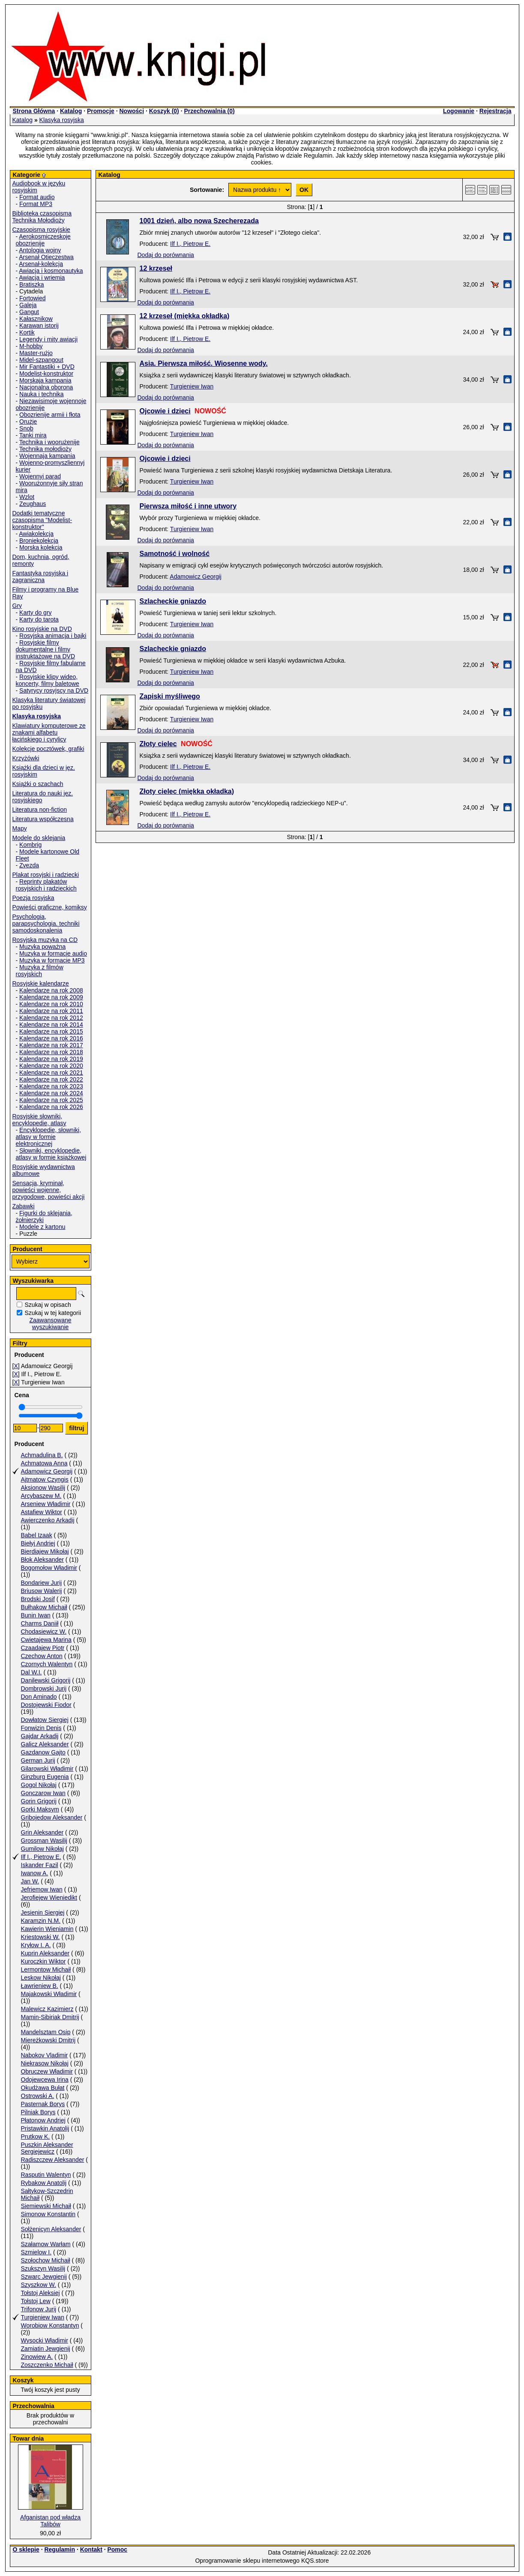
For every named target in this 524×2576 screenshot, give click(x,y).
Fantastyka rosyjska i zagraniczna (40, 576)
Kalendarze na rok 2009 (51, 997)
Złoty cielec (158, 743)
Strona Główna (34, 111)
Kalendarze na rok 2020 (51, 1065)
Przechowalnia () (209, 111)
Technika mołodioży (45, 448)
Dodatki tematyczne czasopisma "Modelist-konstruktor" (42, 520)
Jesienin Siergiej (43, 1912)
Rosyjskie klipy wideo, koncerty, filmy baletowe (47, 680)
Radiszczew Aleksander (52, 2159)
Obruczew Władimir (47, 2071)
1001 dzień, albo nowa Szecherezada (199, 220)
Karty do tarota (39, 619)
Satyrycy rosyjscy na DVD (53, 690)
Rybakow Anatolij (44, 2182)
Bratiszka (31, 284)
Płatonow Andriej (43, 2120)
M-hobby (30, 346)
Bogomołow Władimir (49, 1567)
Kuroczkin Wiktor (43, 1961)
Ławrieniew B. (39, 1985)
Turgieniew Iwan (42, 2317)
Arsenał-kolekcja (41, 263)
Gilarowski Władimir (47, 1768)
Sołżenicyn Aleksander (51, 2229)
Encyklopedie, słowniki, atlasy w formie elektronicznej (48, 1137)
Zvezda (29, 865)
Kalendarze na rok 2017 (51, 1045)
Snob (26, 428)
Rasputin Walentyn (46, 2174)
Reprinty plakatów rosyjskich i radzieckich (46, 885)
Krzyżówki (25, 758)
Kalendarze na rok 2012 (51, 1017)
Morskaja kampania (45, 380)
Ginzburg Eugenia (45, 1776)
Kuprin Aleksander (45, 1953)
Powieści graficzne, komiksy (49, 907)
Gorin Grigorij (39, 1801)
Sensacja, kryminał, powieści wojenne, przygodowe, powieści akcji (48, 1190)
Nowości (131, 111)
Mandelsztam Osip (46, 2032)
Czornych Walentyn (47, 1664)
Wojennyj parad (40, 476)
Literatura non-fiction (39, 809)
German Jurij (38, 1760)
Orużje (28, 421)
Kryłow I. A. (36, 1945)
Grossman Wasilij (44, 1840)
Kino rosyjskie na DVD (42, 628)
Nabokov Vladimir (44, 2055)
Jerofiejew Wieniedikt (49, 1897)
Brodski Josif (38, 1599)
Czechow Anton (42, 1656)
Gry (17, 605)
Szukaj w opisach (48, 1304)
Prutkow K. (35, 2136)
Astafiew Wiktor (41, 1512)
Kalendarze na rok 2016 (51, 1038)
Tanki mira (33, 435)
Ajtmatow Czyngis (45, 1479)
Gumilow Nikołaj (42, 1848)
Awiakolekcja (36, 533)
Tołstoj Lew (36, 2301)
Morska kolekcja (40, 547)
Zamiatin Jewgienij (45, 2348)
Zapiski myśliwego (170, 696)
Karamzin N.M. (41, 1920)
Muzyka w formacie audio (53, 953)
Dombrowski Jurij (44, 1688)
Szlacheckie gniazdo (173, 601)
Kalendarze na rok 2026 (51, 1106)
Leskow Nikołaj (41, 1977)
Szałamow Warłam (46, 2244)
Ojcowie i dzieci (165, 411)
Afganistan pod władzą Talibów (50, 2521)
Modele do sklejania (39, 837)
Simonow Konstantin (48, 2214)
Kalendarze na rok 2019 (51, 1058)
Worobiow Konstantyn (50, 2325)
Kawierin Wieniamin (47, 1928)
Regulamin (59, 2549)
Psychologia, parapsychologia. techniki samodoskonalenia (46, 923)
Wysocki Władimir (44, 2340)
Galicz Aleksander (45, 1744)
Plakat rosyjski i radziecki (45, 874)
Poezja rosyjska (33, 897)
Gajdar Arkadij (40, 1736)
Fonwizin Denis (41, 1727)
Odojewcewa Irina (45, 2079)
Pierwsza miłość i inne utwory (188, 506)
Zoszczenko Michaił (47, 2364)
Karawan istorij (39, 325)
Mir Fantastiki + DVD (47, 366)
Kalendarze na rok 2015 (51, 1031)
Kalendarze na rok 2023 (51, 1086)
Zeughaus (32, 503)
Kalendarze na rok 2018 (51, 1052)
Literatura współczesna (43, 819)
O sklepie (26, 2549)
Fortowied (32, 298)
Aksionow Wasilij (43, 1487)
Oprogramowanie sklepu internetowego (247, 2560)
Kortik (27, 332)
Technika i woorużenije (49, 442)
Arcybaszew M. (41, 1495)
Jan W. (30, 1881)
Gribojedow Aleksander (52, 1817)
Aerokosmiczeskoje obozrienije (43, 240)
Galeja (27, 305)
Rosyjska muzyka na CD (45, 939)
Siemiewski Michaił (46, 2205)
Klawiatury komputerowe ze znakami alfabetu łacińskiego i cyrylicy (49, 732)
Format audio (36, 197)
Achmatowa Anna (44, 1463)
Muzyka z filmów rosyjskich (39, 970)
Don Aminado (39, 1696)
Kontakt (91, 2549)
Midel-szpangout (41, 359)
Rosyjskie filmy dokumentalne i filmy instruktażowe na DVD (45, 649)
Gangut (29, 311)
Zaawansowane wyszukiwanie (50, 1323)
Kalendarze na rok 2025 (51, 1100)
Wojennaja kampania (47, 455)
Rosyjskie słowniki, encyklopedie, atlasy (39, 1120)
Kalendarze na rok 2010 (51, 1004)
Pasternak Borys (43, 2104)
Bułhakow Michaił (44, 1607)
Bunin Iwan (36, 1615)
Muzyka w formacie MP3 (51, 960)
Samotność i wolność (175, 553)
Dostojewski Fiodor (46, 1704)
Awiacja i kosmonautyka (51, 270)
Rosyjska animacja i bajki (52, 635)
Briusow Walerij (41, 1590)
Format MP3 (35, 203)
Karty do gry (35, 612)
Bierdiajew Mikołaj (45, 1551)
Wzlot (26, 496)
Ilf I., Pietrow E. (41, 1856)
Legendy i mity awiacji (48, 339)
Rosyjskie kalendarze (40, 983)
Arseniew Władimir (46, 1503)
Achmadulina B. (42, 1455)
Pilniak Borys (38, 2112)
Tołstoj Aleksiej (40, 2292)
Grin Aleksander (42, 1832)
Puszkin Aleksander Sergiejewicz (47, 2148)
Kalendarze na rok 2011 (51, 1010)
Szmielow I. (36, 2252)
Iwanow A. (34, 1873)
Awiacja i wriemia (42, 277)
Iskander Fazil (39, 1865)
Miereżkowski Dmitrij (48, 2040)
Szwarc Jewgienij (44, 2276)
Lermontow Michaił (46, 1969)
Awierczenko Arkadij (48, 1520)
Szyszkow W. (38, 2284)
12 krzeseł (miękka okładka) (185, 316)
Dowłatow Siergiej (45, 1719)
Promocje (100, 111)
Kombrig (30, 844)
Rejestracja (495, 111)
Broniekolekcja (38, 540)
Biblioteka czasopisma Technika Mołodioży (42, 217)
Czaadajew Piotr (43, 1647)
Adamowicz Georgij (47, 1471)
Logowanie (458, 111)
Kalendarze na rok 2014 (51, 1024)
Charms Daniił (40, 1623)
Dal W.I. (31, 1672)
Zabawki (23, 1206)
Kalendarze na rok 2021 (51, 1072)
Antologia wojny (40, 250)
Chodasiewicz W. (44, 1631)
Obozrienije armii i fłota (49, 414)
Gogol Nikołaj (39, 1784)
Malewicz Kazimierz (47, 2008)
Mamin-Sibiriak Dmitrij (50, 2017)
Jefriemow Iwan (42, 1889)
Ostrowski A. (37, 2095)
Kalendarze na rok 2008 (51, 990)
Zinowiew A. (37, 2356)
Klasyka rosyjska (61, 120)
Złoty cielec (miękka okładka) (187, 791)
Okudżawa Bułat (43, 2087)
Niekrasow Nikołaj (45, 2063)
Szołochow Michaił (45, 2260)
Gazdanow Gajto (43, 1752)
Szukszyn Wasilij (43, 2268)
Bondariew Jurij (41, 1582)
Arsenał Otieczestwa (46, 257)
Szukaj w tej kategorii (53, 1312)
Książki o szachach (37, 783)
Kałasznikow (36, 318)
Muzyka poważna (42, 946)
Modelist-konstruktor (46, 373)
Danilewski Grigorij (46, 1680)
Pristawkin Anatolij (45, 2128)
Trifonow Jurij (39, 2309)
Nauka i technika (41, 394)
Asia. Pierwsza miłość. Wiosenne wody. (204, 363)
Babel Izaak (36, 1535)
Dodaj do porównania (166, 254)
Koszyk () (164, 111)
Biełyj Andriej (38, 1543)
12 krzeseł (156, 268)
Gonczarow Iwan (43, 1793)
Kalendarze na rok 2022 (51, 1079)
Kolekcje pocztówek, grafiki (48, 748)
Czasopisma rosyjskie (41, 229)
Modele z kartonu (42, 1226)
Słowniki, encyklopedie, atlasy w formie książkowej (51, 1154)
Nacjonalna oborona (46, 387)
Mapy (19, 828)
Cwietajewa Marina (46, 1639)
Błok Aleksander (42, 1559)
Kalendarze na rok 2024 (51, 1093)
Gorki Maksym (40, 1809)
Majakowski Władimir (49, 1993)
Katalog (71, 111)
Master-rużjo (36, 353)
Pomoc (117, 2549)
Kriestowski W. (40, 1936)
